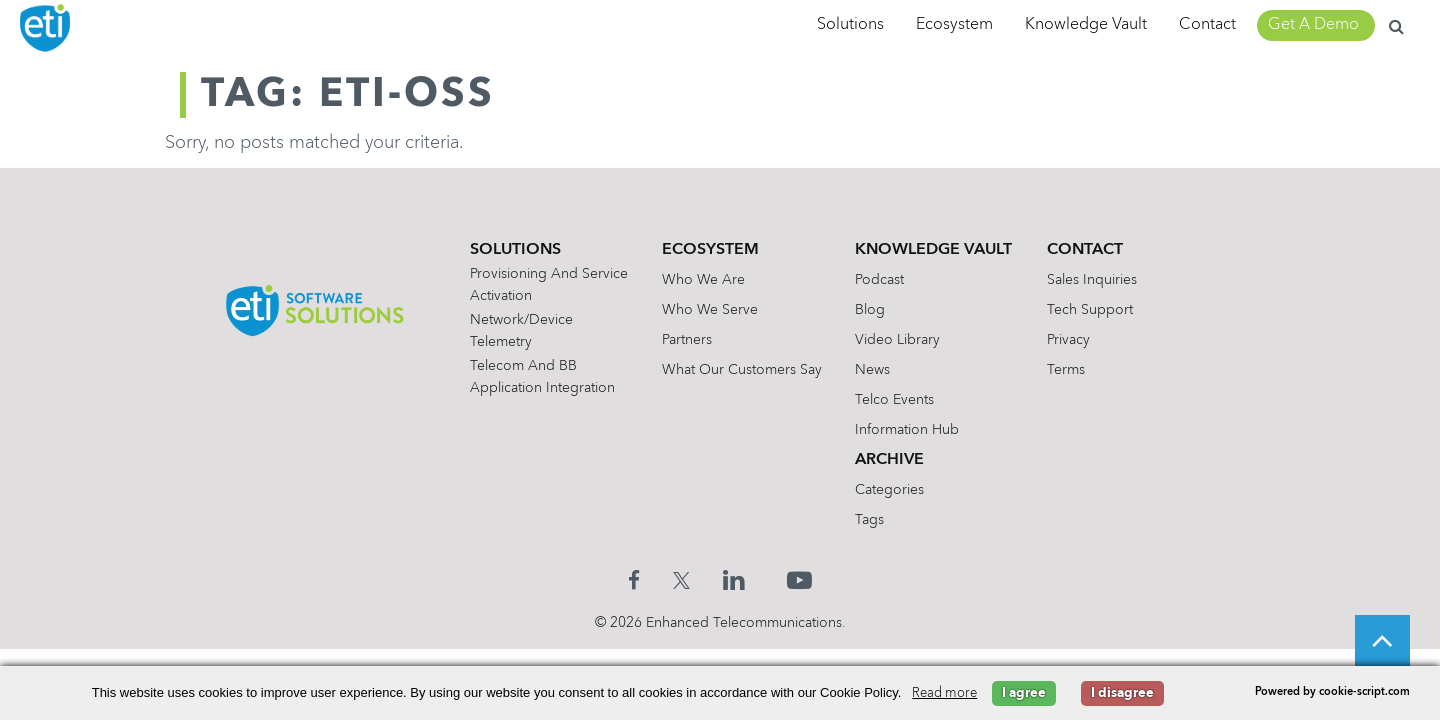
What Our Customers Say (739, 370)
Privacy (1077, 340)
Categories (892, 490)
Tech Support (1099, 310)
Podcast (882, 280)
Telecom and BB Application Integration (532, 377)
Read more (944, 693)
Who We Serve (707, 310)
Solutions (850, 25)
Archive (892, 460)
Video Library (900, 340)
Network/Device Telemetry (511, 331)
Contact (1207, 25)
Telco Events (897, 400)
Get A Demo (1313, 25)
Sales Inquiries (1101, 280)
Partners (684, 340)
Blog (873, 310)
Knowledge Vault (1086, 25)
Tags (872, 520)
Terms (1075, 370)
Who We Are (700, 280)
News (875, 370)
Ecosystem (954, 25)
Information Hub (910, 430)
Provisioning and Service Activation (539, 285)
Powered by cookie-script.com (1332, 692)
